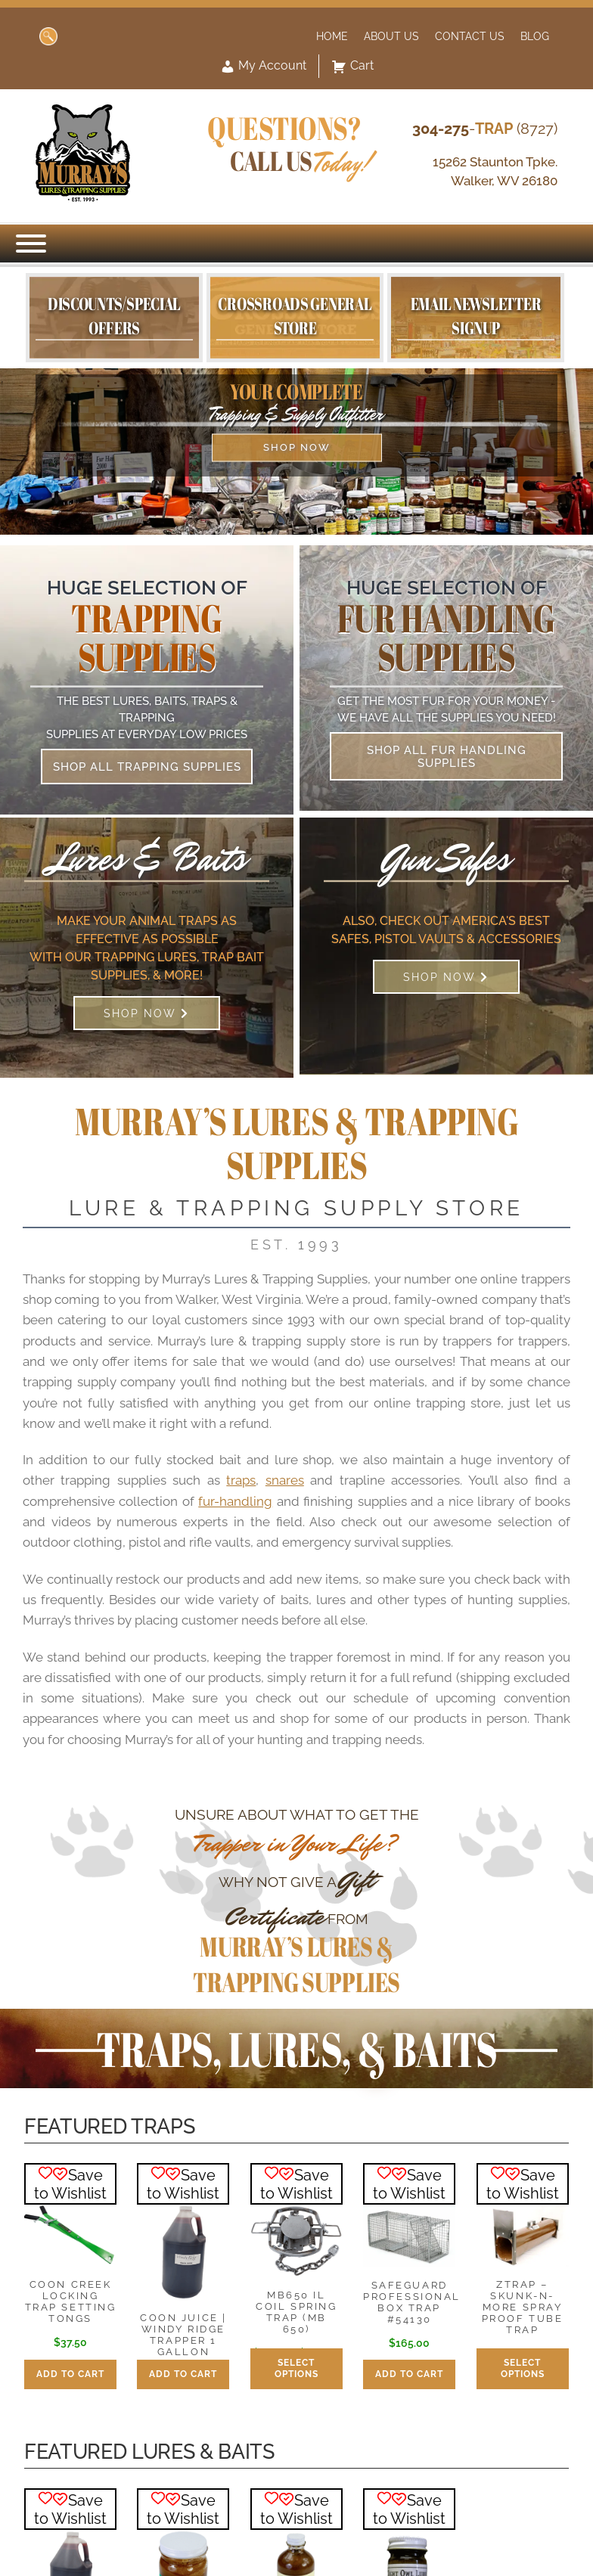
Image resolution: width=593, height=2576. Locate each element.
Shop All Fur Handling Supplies (446, 756)
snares (284, 1480)
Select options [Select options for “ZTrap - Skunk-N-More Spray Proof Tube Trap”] (523, 2368)
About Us (391, 35)
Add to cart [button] (70, 2374)
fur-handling (235, 1501)
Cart (352, 66)
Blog (534, 35)
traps (241, 1480)
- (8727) (484, 128)
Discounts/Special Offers (114, 315)
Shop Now (297, 447)
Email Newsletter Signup (476, 315)
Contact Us (470, 35)
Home (332, 35)
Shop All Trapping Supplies (147, 766)
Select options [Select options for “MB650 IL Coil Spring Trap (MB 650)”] (296, 2368)
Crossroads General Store (295, 315)
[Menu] (31, 243)
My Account (263, 66)
